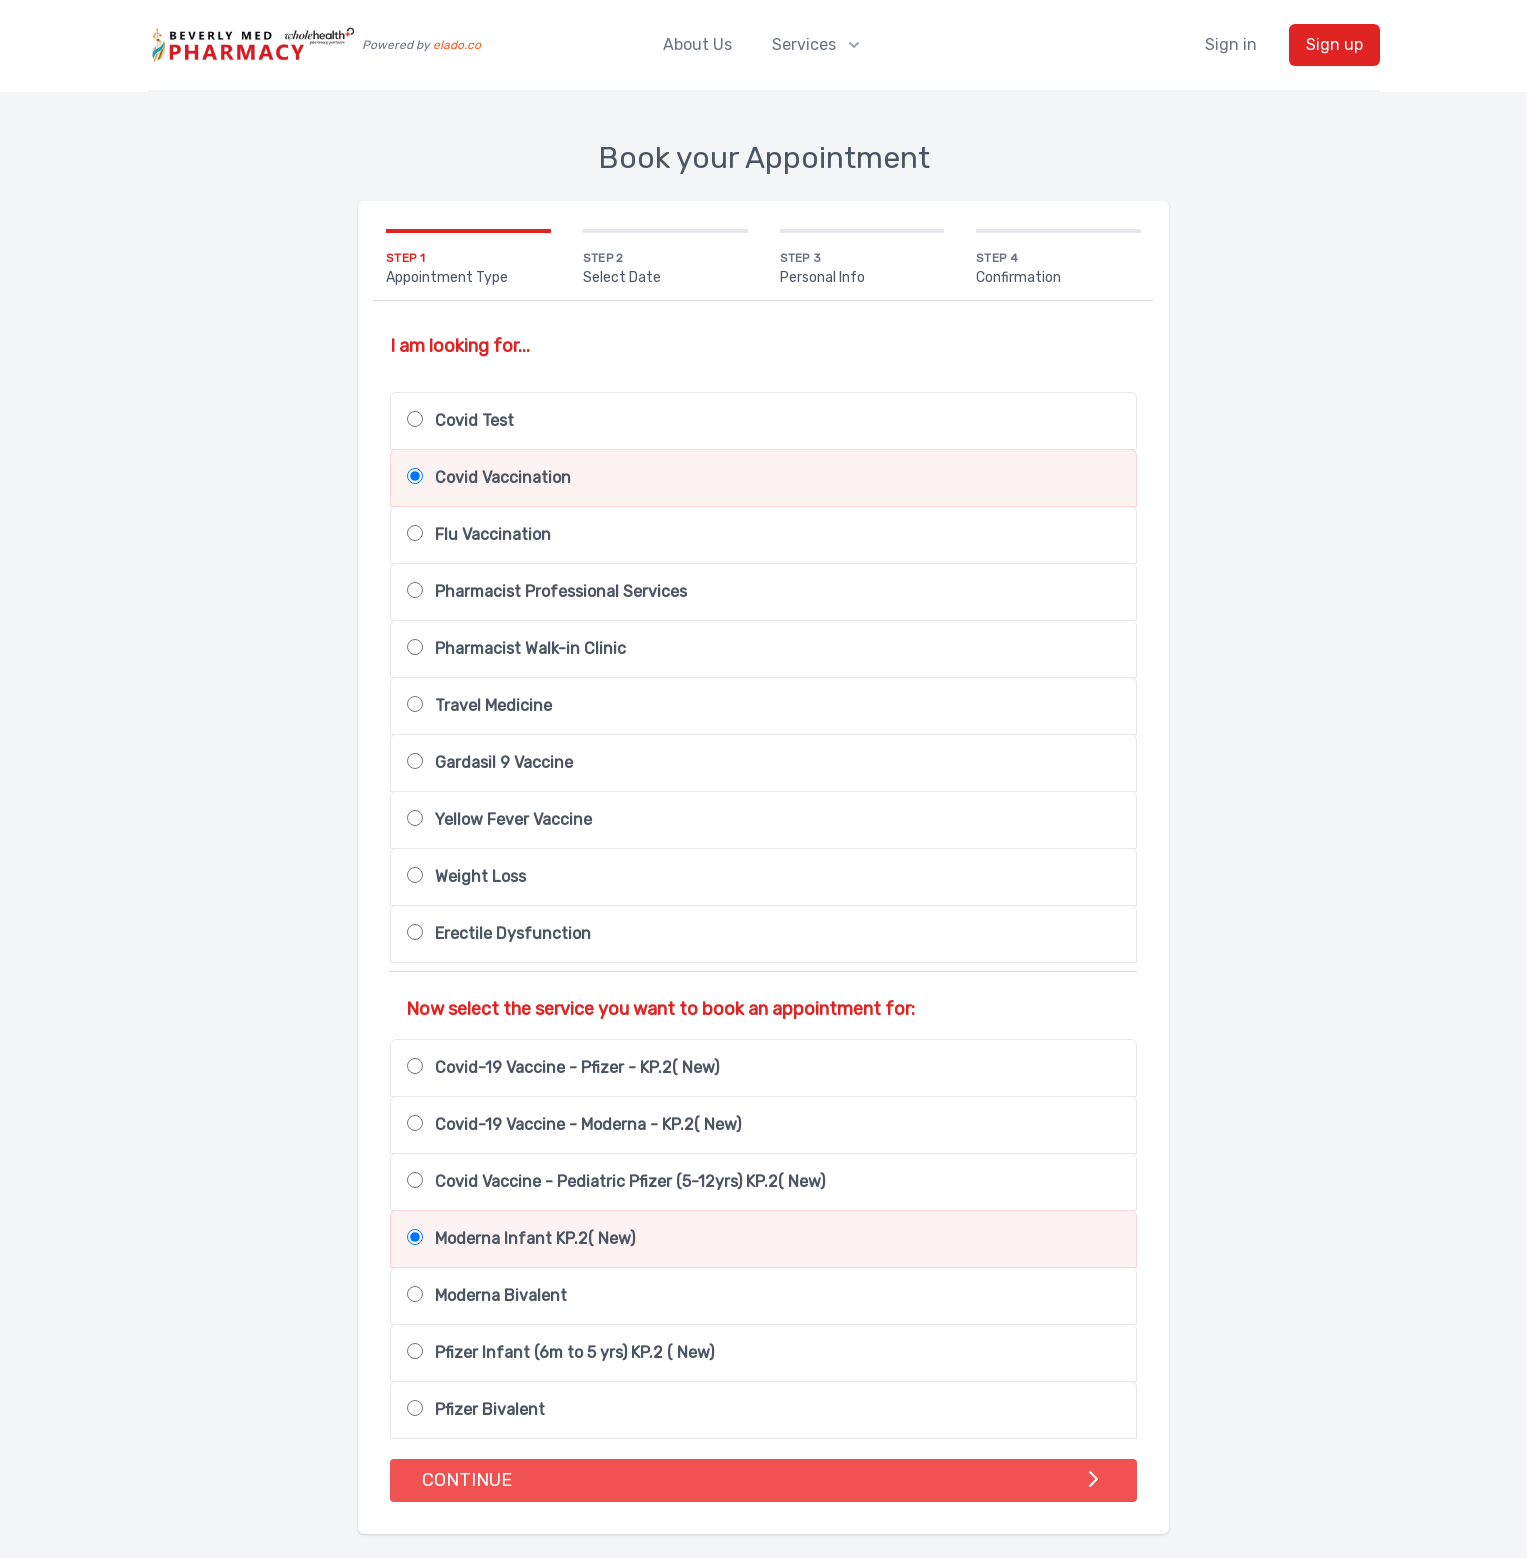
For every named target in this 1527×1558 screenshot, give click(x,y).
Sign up (1334, 44)
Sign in (1231, 44)
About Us (697, 44)
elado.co (457, 45)
